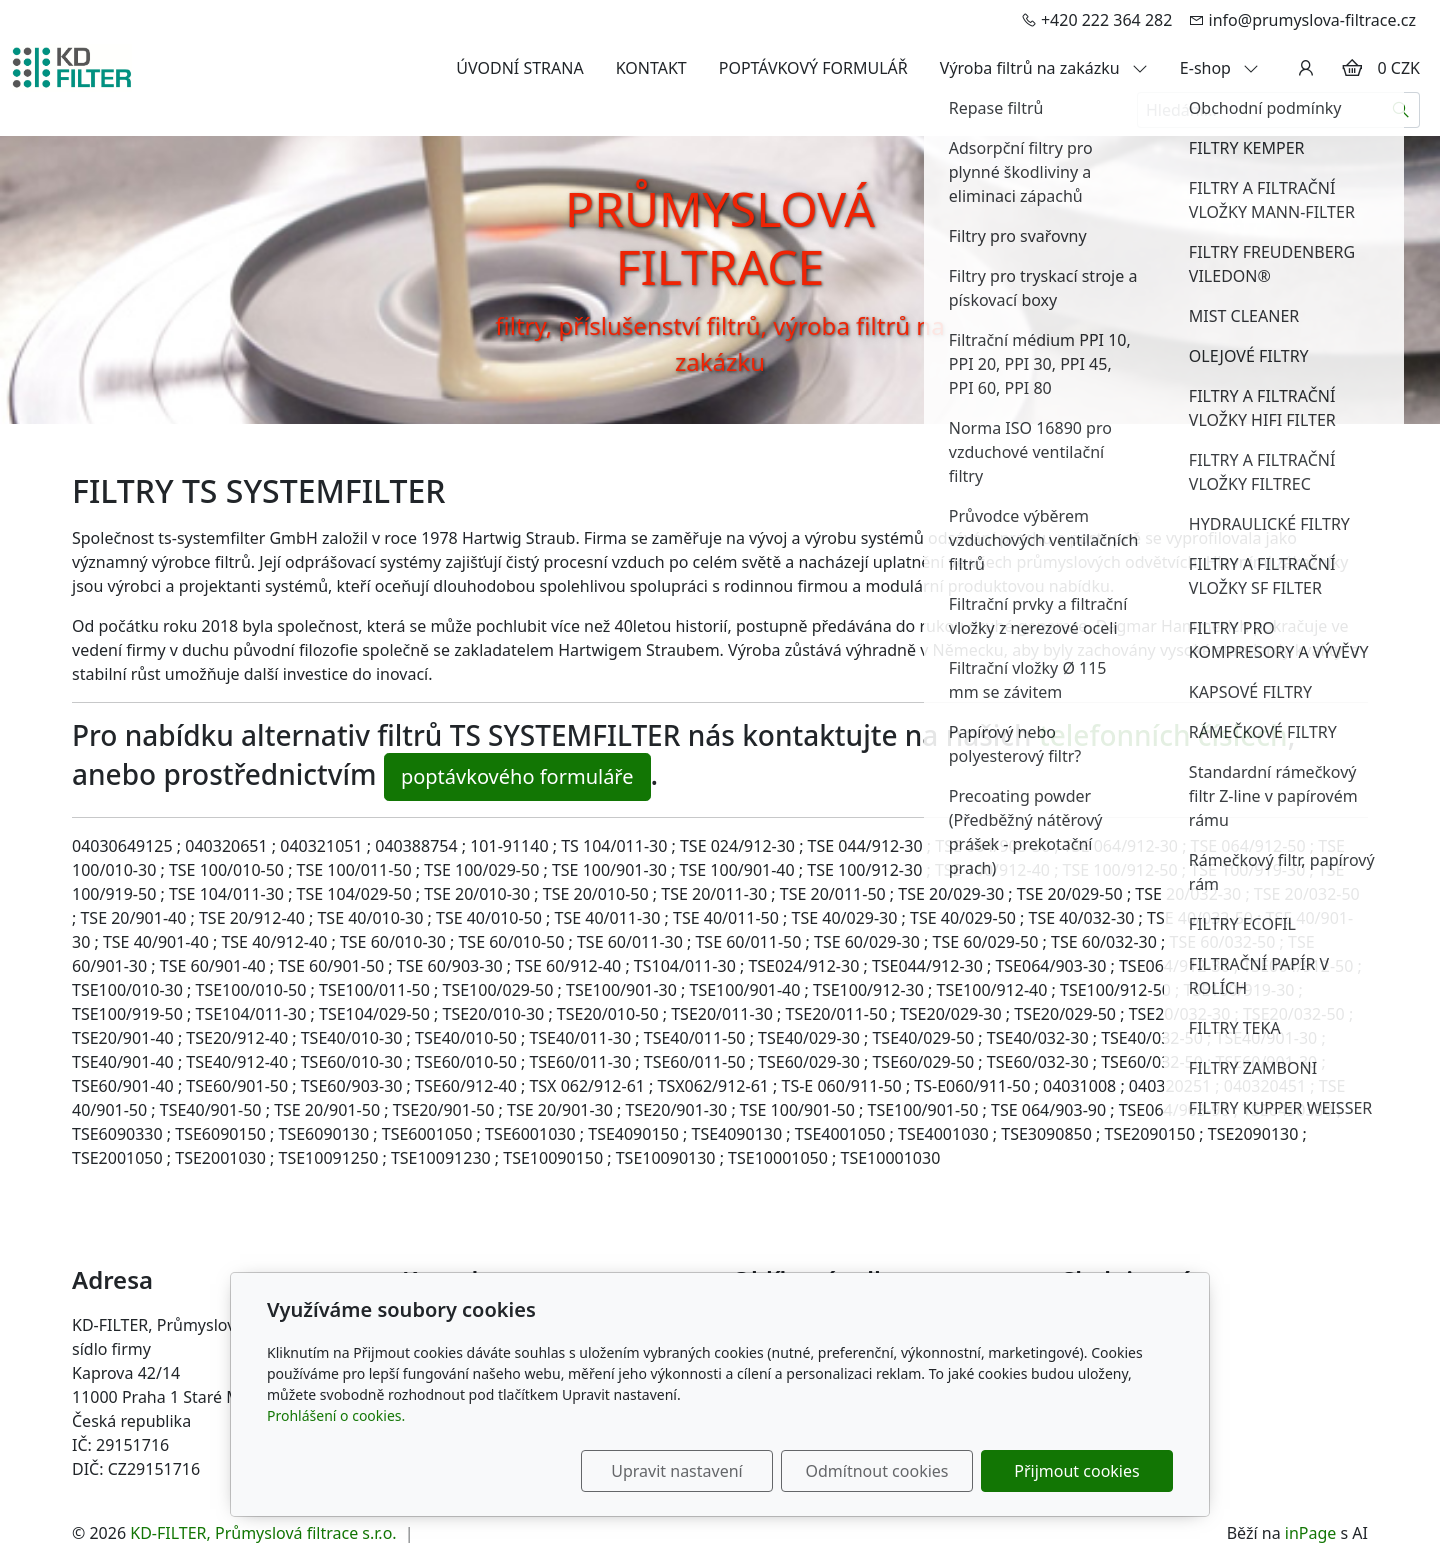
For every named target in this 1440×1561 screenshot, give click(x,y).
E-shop (1219, 68)
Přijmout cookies (1076, 1471)
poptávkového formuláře (517, 776)
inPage (1311, 1533)
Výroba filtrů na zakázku (1044, 68)
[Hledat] (1401, 110)
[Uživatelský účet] (1306, 68)
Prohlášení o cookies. (336, 1415)
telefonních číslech (1163, 735)
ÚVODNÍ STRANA (519, 68)
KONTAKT (651, 68)
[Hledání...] (1260, 110)
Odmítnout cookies (877, 1471)
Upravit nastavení (676, 1471)
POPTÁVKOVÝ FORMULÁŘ (813, 68)
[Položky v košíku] (1352, 68)
